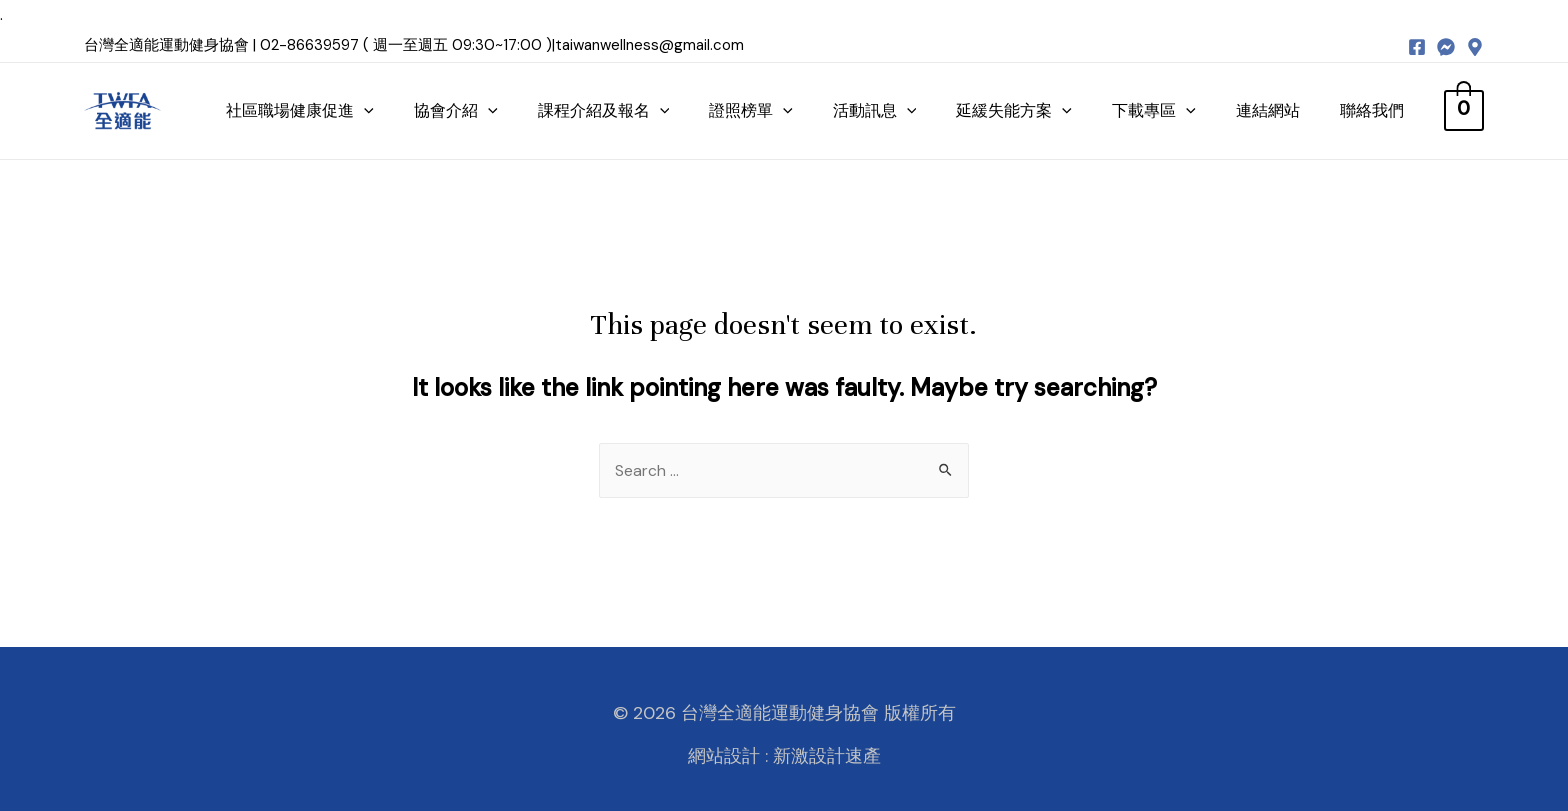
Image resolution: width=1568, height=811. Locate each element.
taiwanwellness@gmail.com (649, 45)
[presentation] (376, 110)
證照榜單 (763, 110)
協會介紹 (468, 110)
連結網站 (1279, 110)
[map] (1475, 47)
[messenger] (1446, 47)
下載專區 (1166, 110)
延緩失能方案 (1026, 110)
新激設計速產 (827, 756)
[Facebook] (1417, 47)
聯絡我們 (1383, 110)
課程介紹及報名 (615, 110)
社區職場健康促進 (312, 110)
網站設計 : (728, 756)
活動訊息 (886, 110)
